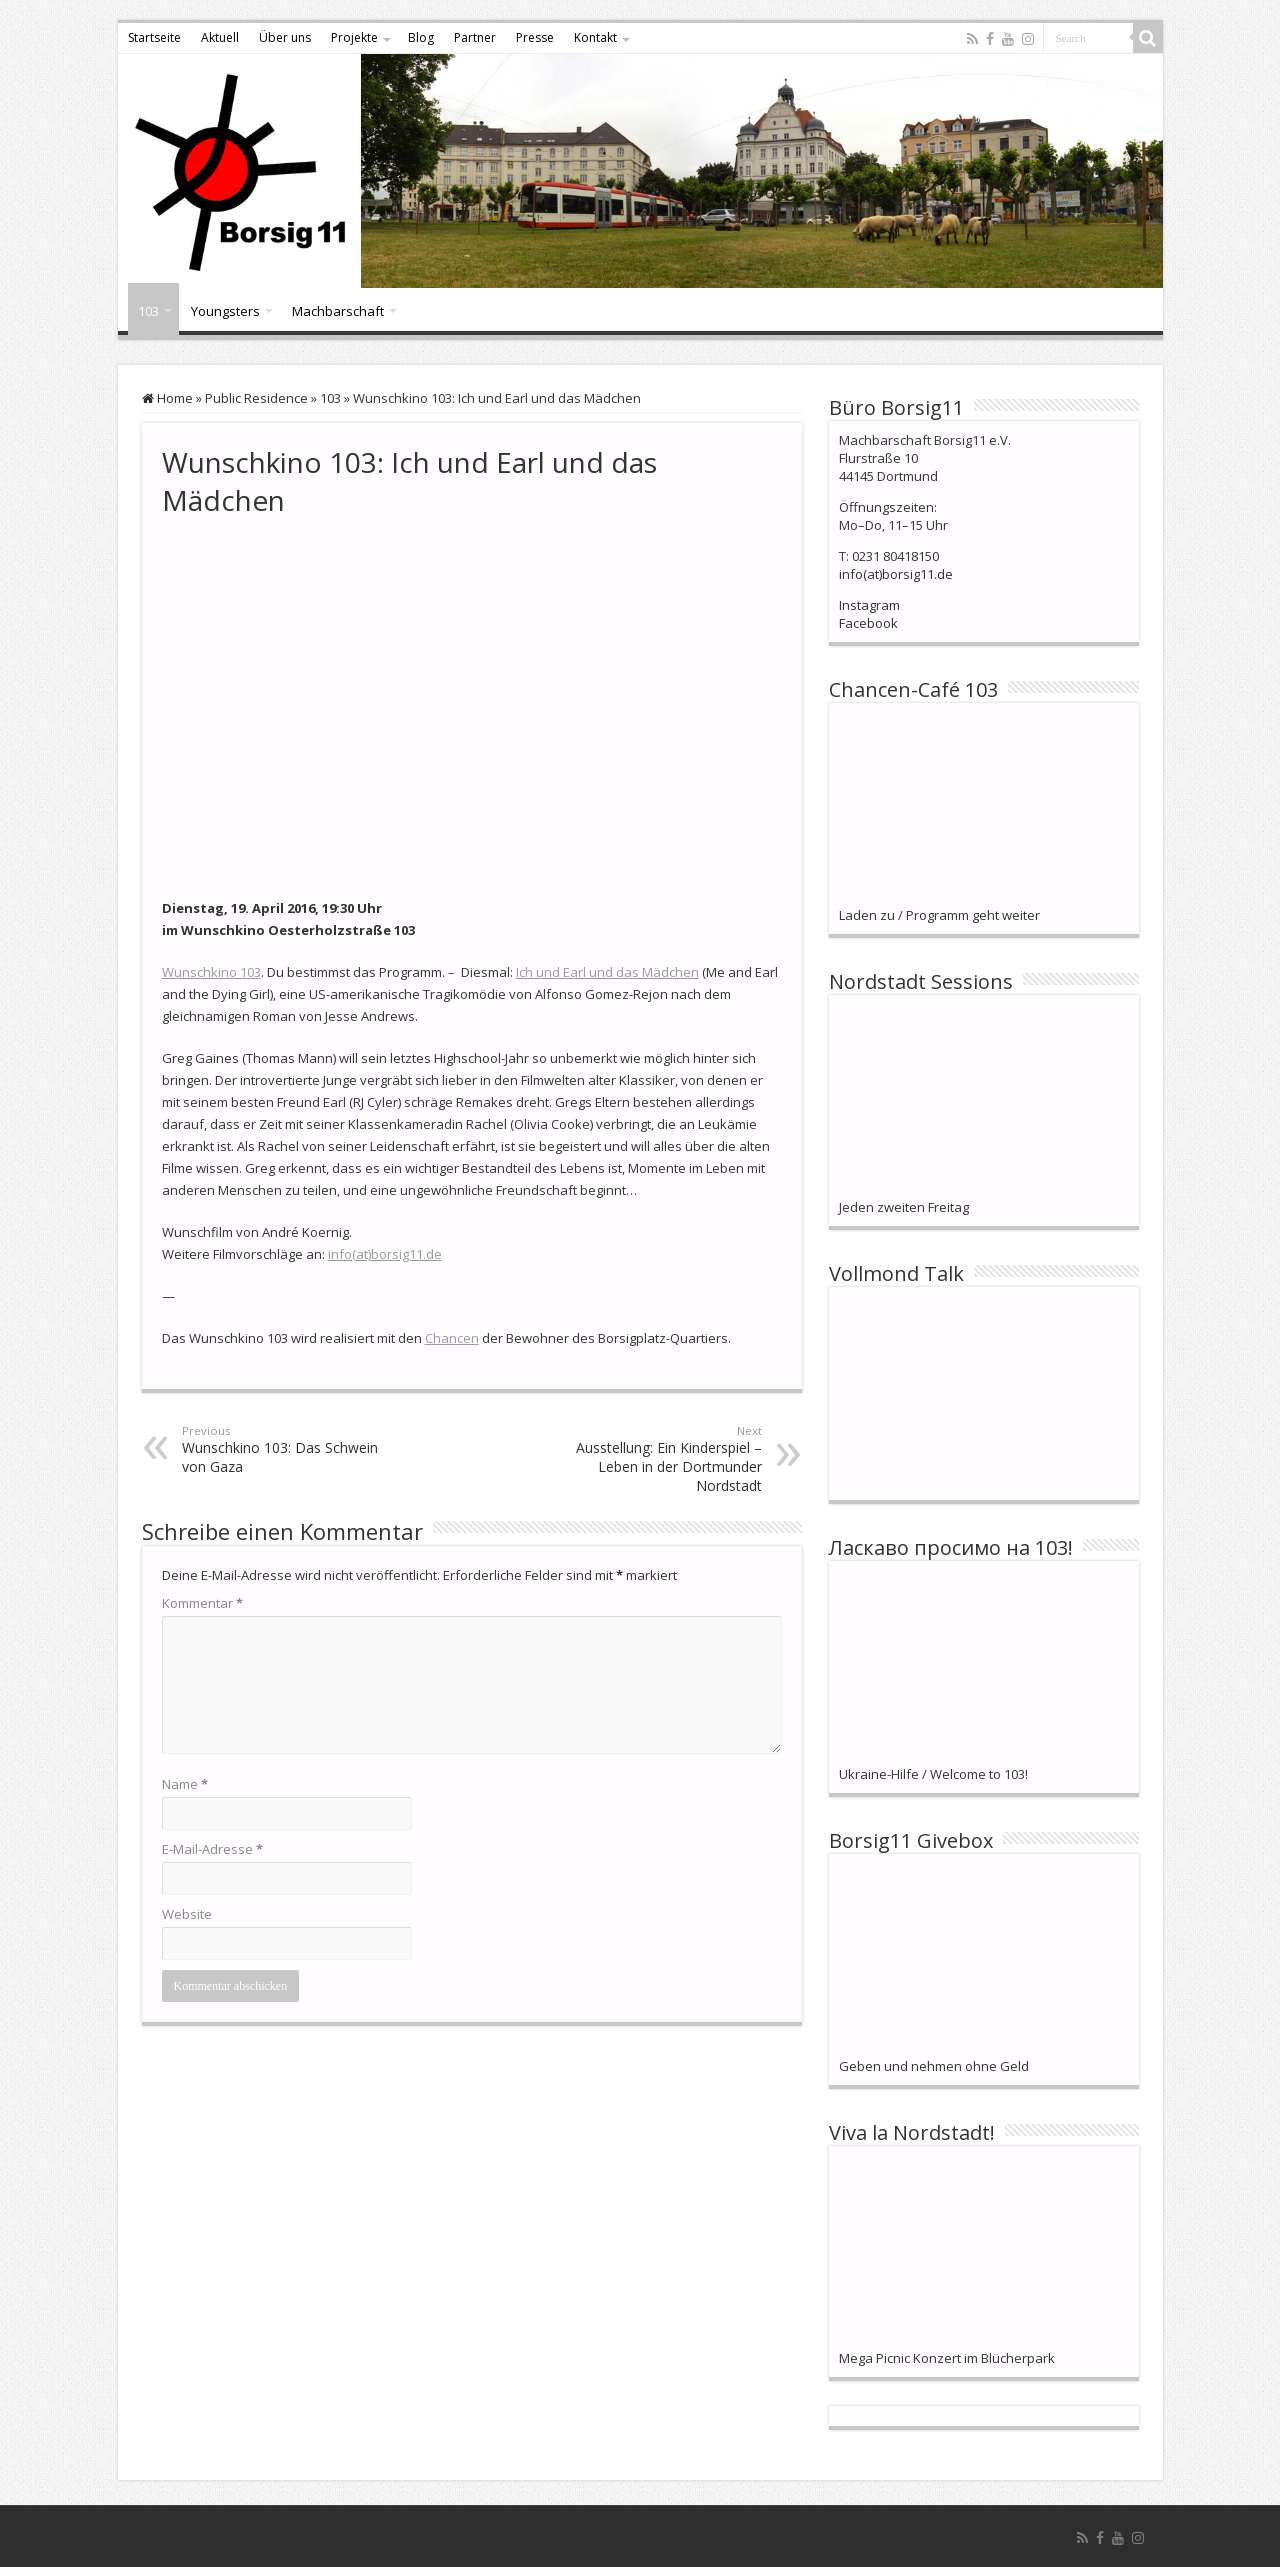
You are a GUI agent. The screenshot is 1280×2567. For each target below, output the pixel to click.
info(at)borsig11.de (385, 1254)
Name (185, 1784)
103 (148, 311)
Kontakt (595, 37)
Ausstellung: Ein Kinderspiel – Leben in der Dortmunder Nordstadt (659, 1459)
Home (167, 398)
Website (187, 1914)
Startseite (154, 37)
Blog (421, 37)
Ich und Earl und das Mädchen (607, 972)
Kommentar (202, 1603)
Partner (475, 37)
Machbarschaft (338, 311)
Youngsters (225, 311)
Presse (535, 37)
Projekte (354, 37)
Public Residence (256, 398)
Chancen (452, 1338)
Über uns (285, 37)
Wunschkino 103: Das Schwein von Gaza (284, 1449)
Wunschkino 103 (211, 972)
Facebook (868, 623)
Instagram (869, 605)
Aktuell (220, 37)
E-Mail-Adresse (212, 1849)
